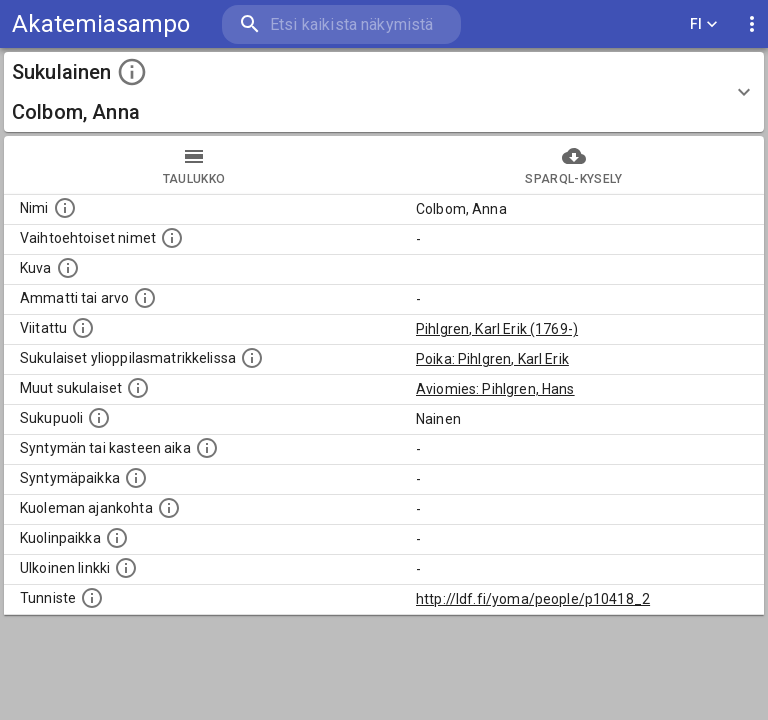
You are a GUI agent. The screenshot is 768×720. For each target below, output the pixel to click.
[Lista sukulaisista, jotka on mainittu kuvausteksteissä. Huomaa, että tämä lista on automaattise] (138, 388)
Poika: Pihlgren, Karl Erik (492, 359)
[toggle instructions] (132, 72)
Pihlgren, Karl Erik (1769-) (497, 329)
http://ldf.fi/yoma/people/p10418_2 (533, 599)
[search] (341, 24)
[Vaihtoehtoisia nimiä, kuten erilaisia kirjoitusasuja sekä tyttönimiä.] (172, 238)
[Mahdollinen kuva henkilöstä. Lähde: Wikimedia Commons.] (68, 268)
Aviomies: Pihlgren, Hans (495, 389)
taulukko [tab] (194, 165)
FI (704, 24)
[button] (384, 92)
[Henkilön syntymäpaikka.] (136, 478)
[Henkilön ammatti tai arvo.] (145, 298)
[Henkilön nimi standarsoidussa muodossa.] (65, 208)
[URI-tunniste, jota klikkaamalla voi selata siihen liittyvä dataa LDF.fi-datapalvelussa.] (92, 598)
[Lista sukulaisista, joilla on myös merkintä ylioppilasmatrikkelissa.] (252, 358)
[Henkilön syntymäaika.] (207, 448)
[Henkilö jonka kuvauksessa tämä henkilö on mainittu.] (83, 328)
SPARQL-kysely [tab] (574, 165)
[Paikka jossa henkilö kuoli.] (117, 538)
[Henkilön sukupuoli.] (99, 418)
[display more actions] (752, 24)
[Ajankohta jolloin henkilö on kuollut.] (169, 508)
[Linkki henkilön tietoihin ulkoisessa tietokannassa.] (126, 568)
